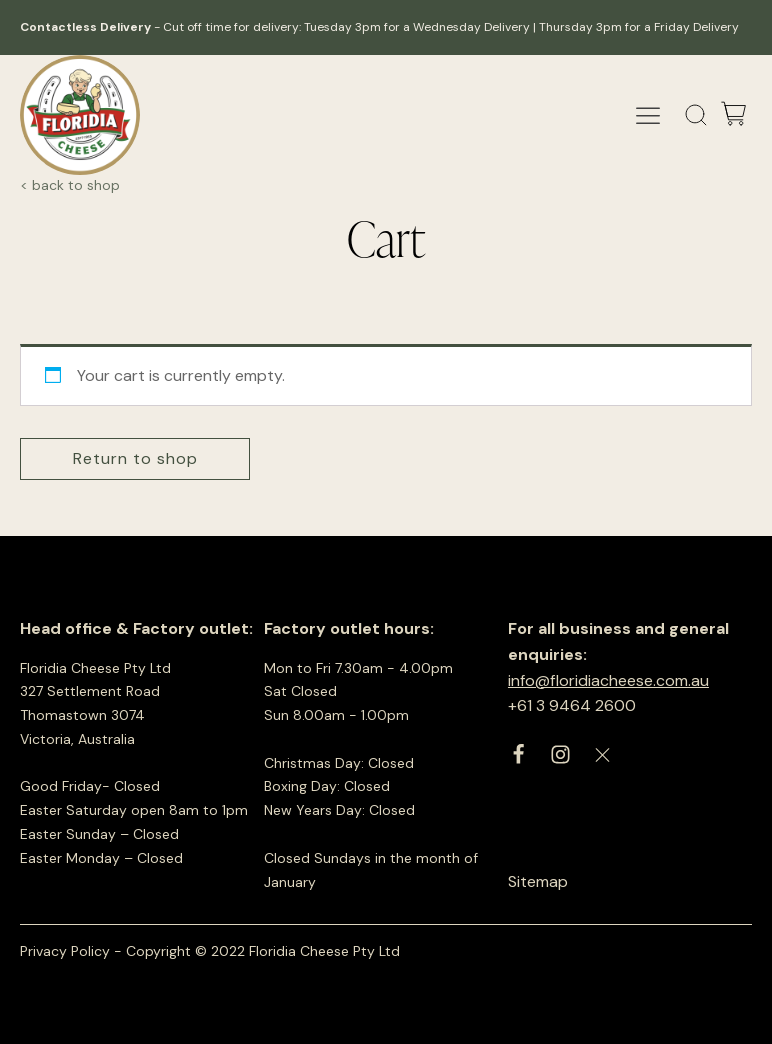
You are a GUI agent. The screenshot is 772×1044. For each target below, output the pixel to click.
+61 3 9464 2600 (572, 705)
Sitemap (538, 881)
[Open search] (696, 115)
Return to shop (135, 458)
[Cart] (733, 115)
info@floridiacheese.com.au (608, 680)
